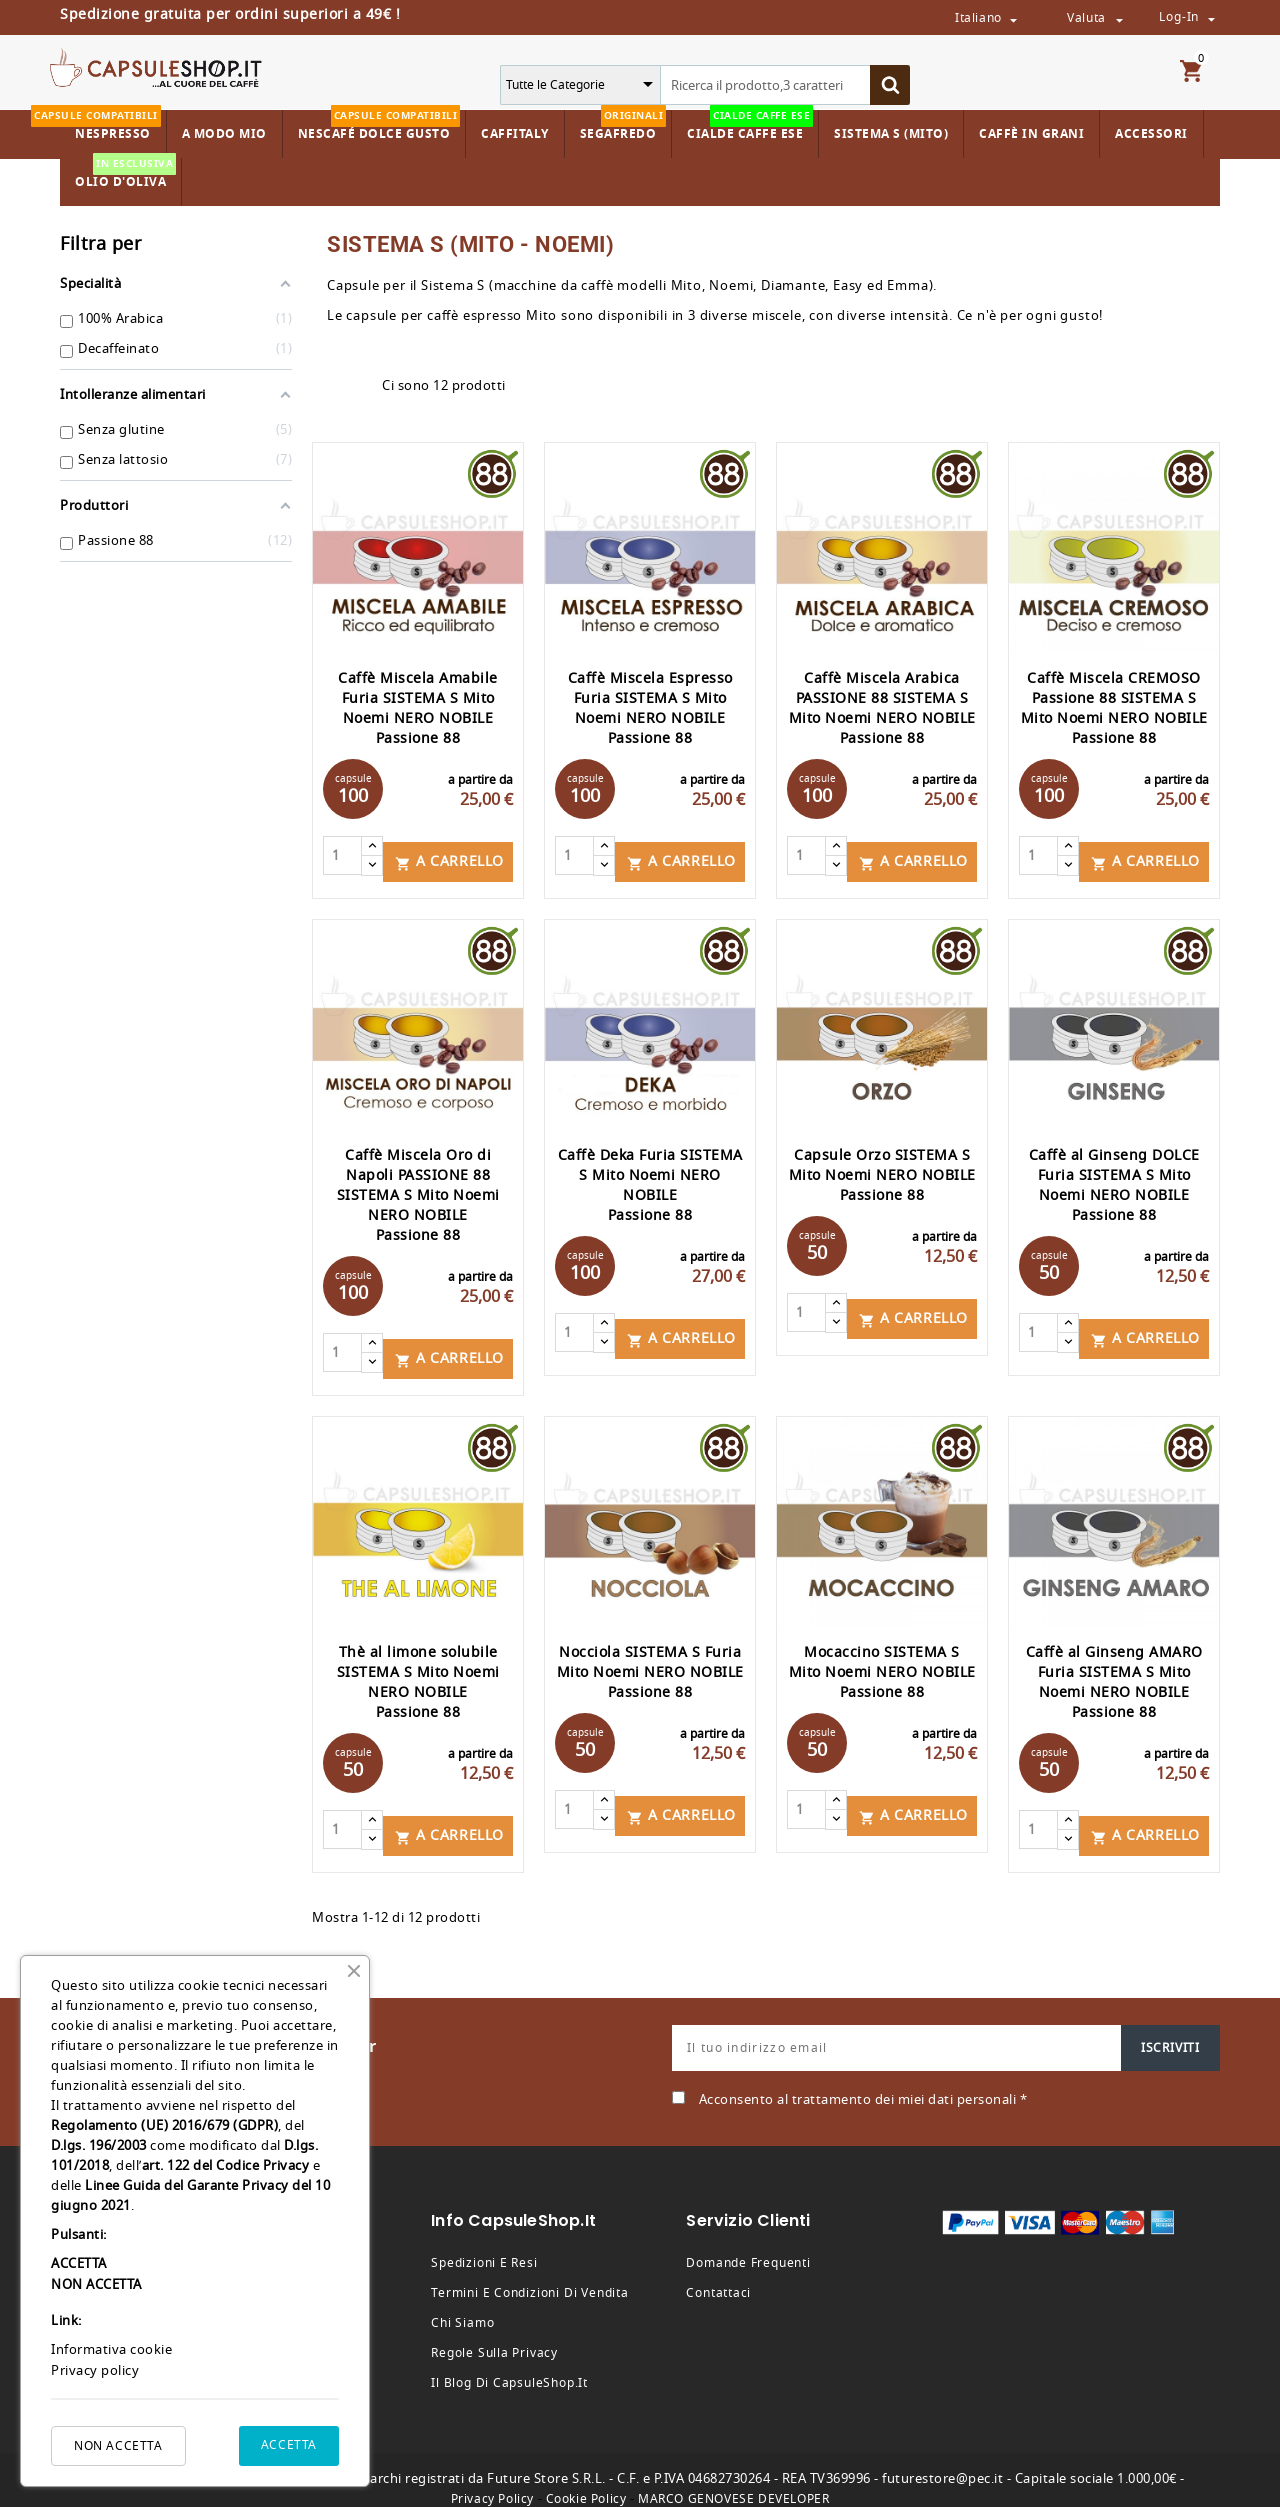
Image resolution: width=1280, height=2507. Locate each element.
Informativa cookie (111, 2349)
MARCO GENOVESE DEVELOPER (733, 2481)
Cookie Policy (586, 2481)
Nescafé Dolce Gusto (379, 126)
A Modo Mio (224, 134)
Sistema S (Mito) (891, 134)
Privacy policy (95, 2370)
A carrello (449, 855)
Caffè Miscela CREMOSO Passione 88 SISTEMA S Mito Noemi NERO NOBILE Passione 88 (1114, 708)
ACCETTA (289, 2445)
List (357, 386)
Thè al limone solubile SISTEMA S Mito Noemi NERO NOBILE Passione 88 (418, 1670)
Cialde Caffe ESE (750, 126)
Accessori (1151, 134)
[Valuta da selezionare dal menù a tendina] (1119, 19)
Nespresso (110, 126)
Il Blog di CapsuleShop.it (509, 2365)
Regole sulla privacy (494, 2335)
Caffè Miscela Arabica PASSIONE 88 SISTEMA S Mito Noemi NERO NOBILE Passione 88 (882, 708)
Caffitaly (515, 134)
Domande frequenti (748, 2245)
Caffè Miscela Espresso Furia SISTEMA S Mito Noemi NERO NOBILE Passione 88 (650, 708)
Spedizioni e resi (484, 2245)
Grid (322, 386)
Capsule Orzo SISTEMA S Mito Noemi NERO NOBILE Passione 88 (882, 1169)
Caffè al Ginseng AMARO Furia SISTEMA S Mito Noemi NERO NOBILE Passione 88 (1114, 1670)
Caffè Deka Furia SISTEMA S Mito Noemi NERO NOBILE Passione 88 (650, 1179)
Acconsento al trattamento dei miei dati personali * (863, 2081)
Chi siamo (462, 2305)
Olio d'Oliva (125, 174)
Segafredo (623, 126)
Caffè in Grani (1031, 134)
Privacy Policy (492, 2481)
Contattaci (718, 2275)
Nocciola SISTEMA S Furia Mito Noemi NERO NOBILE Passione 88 (650, 1660)
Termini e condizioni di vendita (530, 2275)
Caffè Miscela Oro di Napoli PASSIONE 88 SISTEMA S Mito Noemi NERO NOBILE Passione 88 (418, 1189)
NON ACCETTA (118, 2446)
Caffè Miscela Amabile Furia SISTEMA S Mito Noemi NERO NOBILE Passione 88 (418, 708)
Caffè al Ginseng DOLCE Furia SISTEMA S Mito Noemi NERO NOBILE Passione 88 (1114, 1179)
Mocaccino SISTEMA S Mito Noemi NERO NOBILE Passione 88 (882, 1660)
